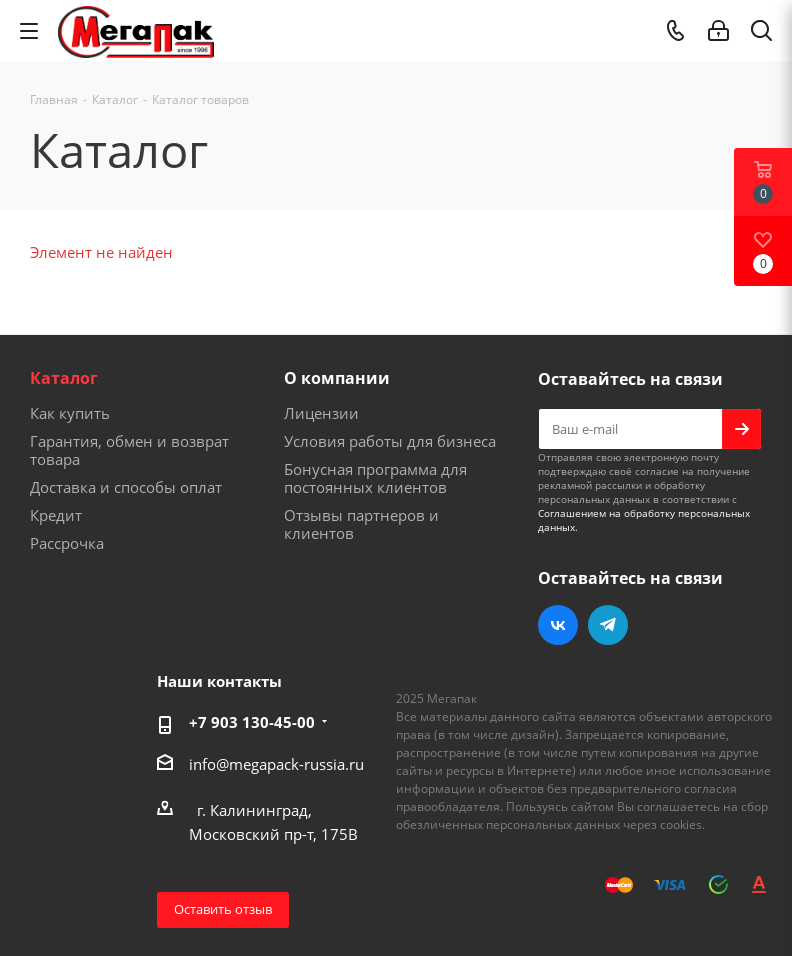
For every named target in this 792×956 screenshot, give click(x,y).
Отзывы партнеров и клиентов (361, 524)
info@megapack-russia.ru (276, 764)
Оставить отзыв (223, 909)
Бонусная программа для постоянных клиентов (375, 478)
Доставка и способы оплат (126, 487)
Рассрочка (67, 543)
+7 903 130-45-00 (252, 722)
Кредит (56, 515)
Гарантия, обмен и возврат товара (129, 450)
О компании (337, 378)
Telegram (608, 625)
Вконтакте (558, 625)
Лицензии (321, 413)
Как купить (70, 413)
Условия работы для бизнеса (390, 441)
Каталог (64, 378)
